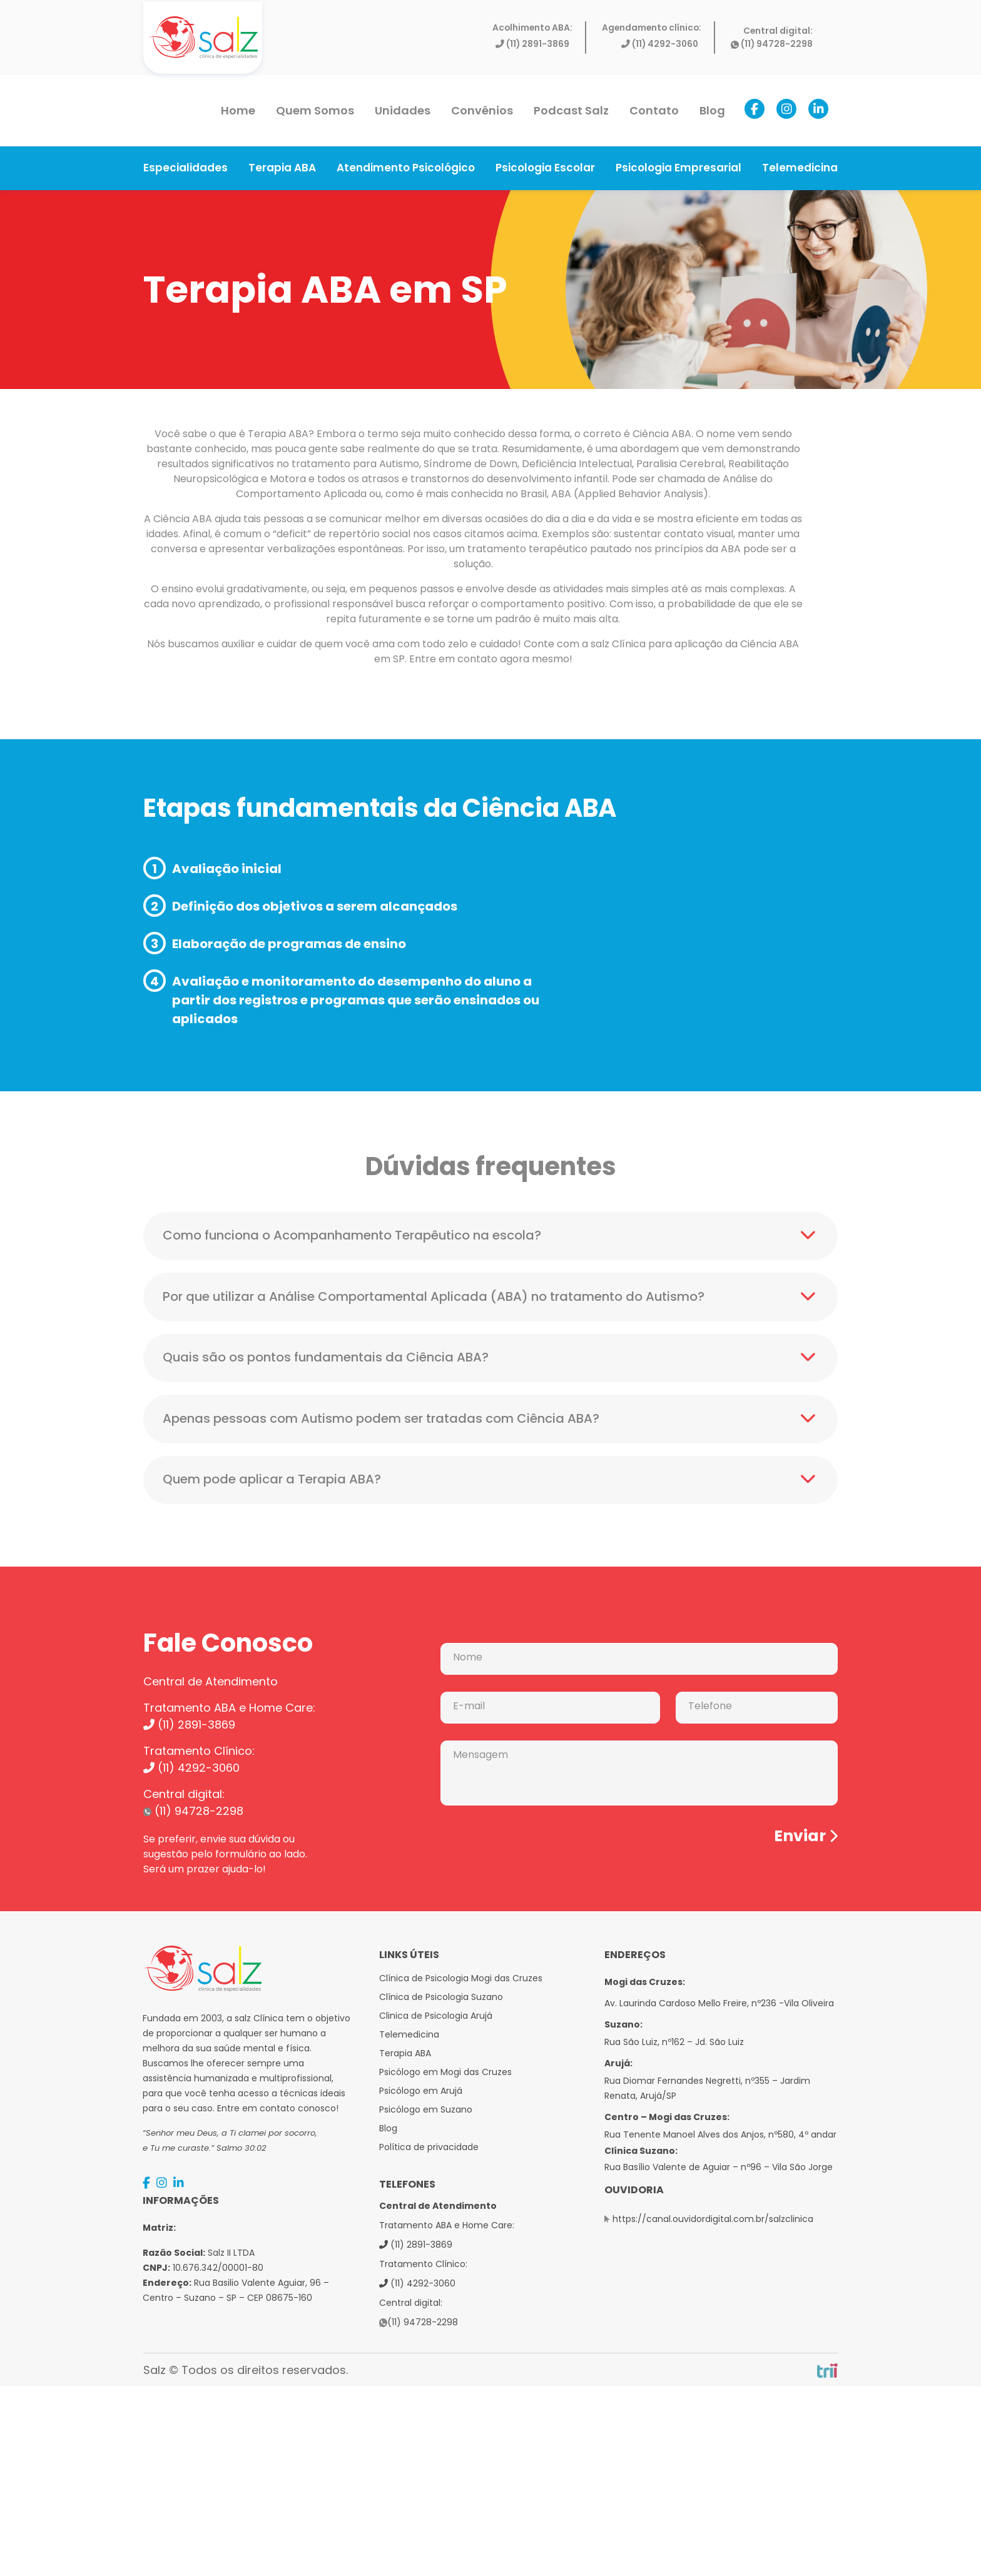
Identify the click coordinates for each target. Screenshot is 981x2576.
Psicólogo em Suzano (425, 2111)
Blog (712, 110)
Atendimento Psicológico (406, 167)
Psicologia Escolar (545, 167)
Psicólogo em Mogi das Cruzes (445, 2074)
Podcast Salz (571, 110)
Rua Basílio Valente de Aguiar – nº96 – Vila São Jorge (718, 2169)
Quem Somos (315, 110)
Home (238, 110)
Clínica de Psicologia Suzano (441, 1999)
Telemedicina (800, 167)
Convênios (482, 110)
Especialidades (185, 167)
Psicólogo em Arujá (420, 2092)
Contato (654, 110)
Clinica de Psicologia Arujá (435, 2017)
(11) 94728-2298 (772, 44)
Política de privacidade (429, 2149)
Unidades (402, 110)
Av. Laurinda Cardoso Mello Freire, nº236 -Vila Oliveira (719, 2005)
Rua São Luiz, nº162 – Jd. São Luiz (674, 2044)
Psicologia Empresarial (678, 167)
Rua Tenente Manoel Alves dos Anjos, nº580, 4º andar (720, 2136)
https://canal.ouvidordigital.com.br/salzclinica (712, 2221)
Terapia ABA (282, 167)
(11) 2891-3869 (532, 44)
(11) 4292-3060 (659, 44)
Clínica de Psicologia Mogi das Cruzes (460, 1980)
